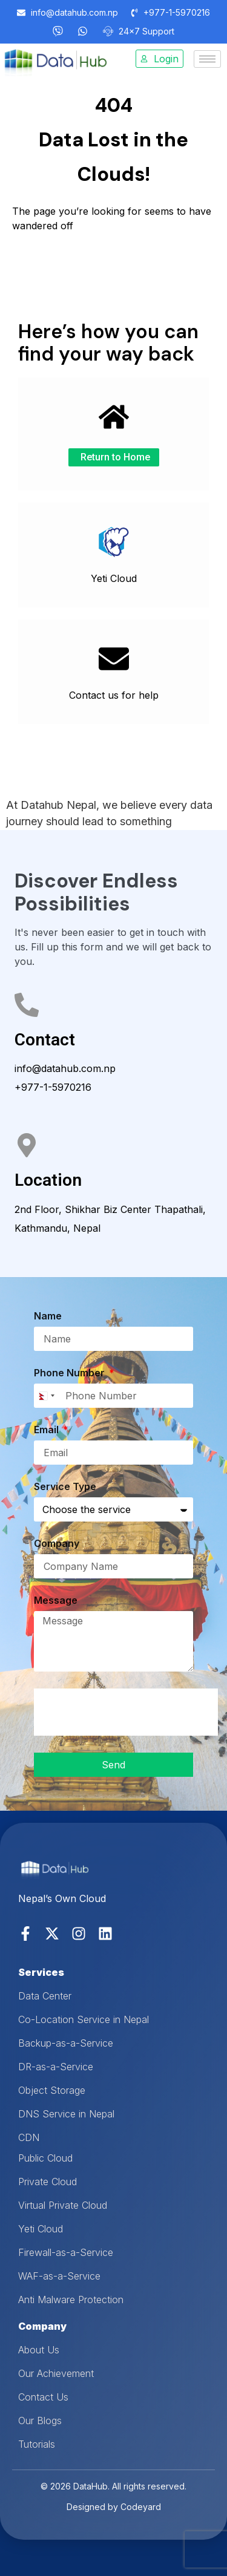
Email (47, 1430)
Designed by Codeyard (114, 2507)
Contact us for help (114, 695)
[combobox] (46, 1395)
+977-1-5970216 (53, 1087)
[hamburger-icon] (207, 59)
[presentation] (126, 1712)
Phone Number (70, 1373)
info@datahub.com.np (65, 1068)
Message (55, 1600)
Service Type (65, 1487)
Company (56, 1543)
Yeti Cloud (114, 578)
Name (48, 1316)
